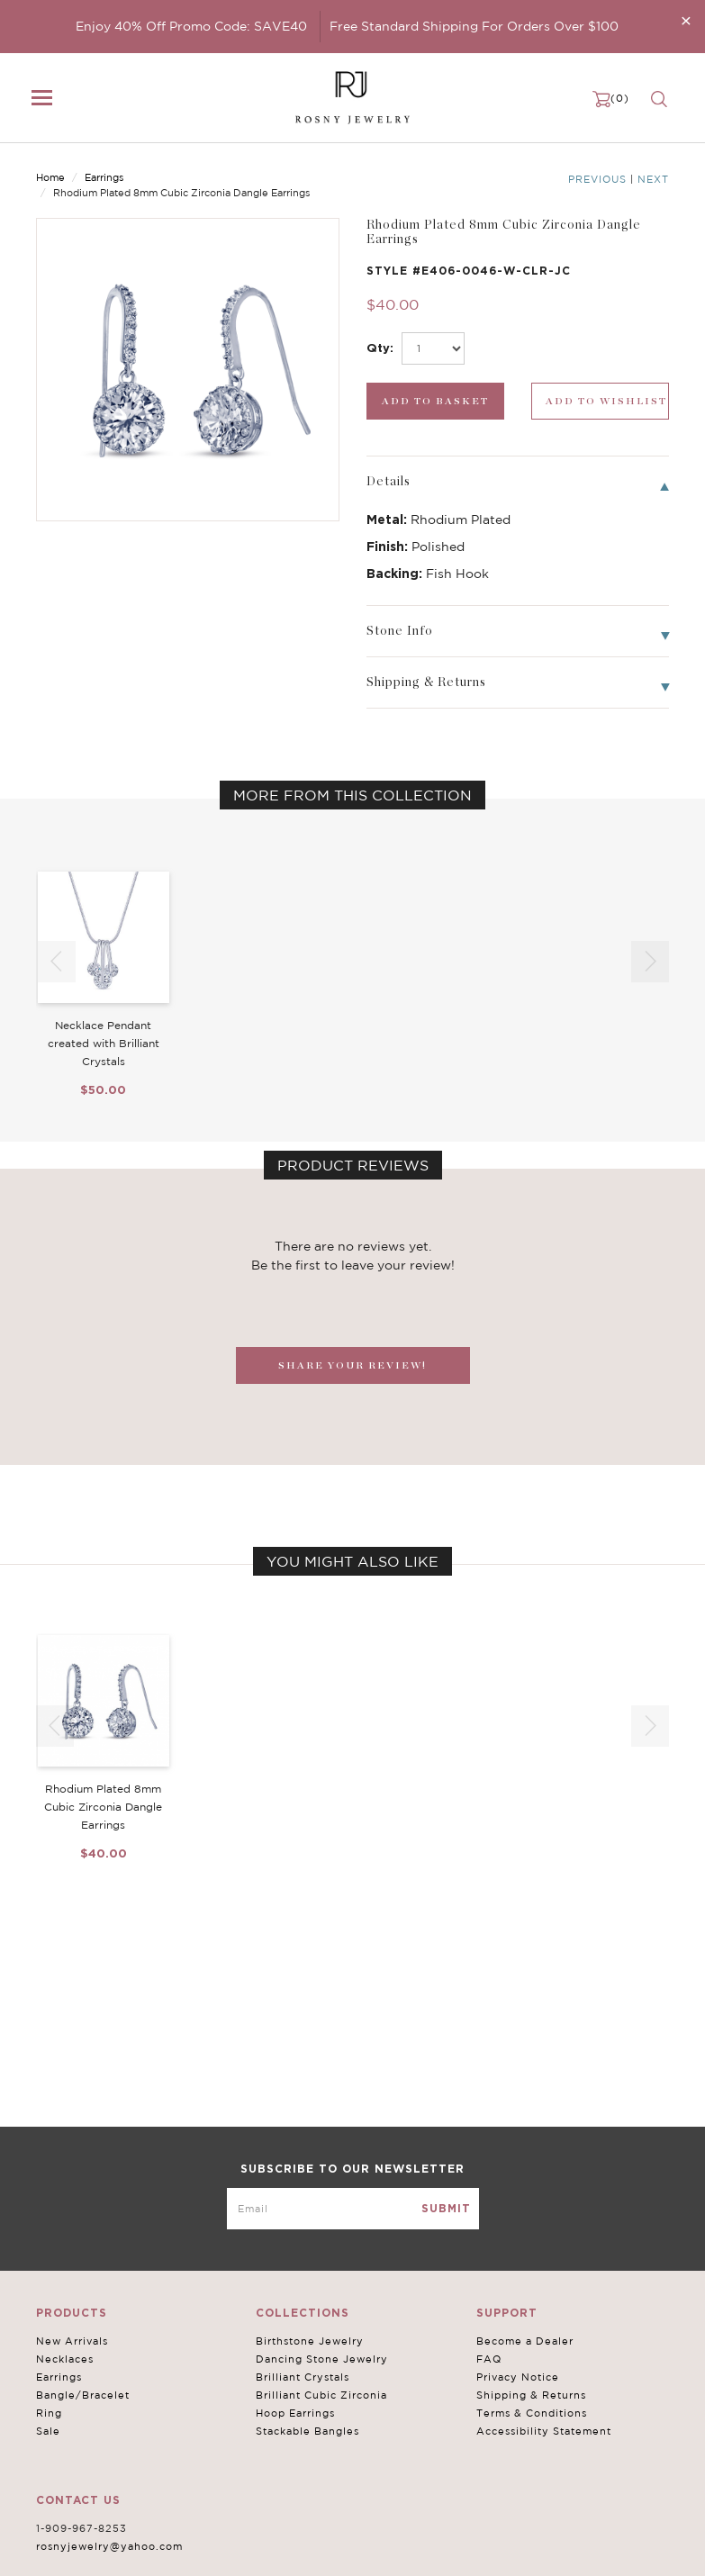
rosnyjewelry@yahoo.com (109, 2546)
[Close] (686, 20)
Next (653, 179)
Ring (49, 2413)
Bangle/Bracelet (83, 2395)
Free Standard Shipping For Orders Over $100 (474, 26)
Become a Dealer (525, 2341)
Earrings (104, 177)
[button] (650, 961)
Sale (48, 2431)
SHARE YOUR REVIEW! (352, 1365)
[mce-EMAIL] (353, 2208)
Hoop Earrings (295, 2413)
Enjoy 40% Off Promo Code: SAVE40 (191, 26)
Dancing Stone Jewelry (322, 2359)
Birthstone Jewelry (310, 2341)
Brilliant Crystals (302, 2377)
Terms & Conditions (531, 2413)
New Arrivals (72, 2341)
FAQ (489, 2359)
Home (50, 177)
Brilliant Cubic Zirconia (321, 2395)
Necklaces (65, 2359)
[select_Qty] (433, 348)
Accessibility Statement (543, 2431)
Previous (597, 179)
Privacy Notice (517, 2377)
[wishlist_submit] (600, 401)
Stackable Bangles (307, 2431)
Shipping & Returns (531, 2395)
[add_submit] (435, 401)
